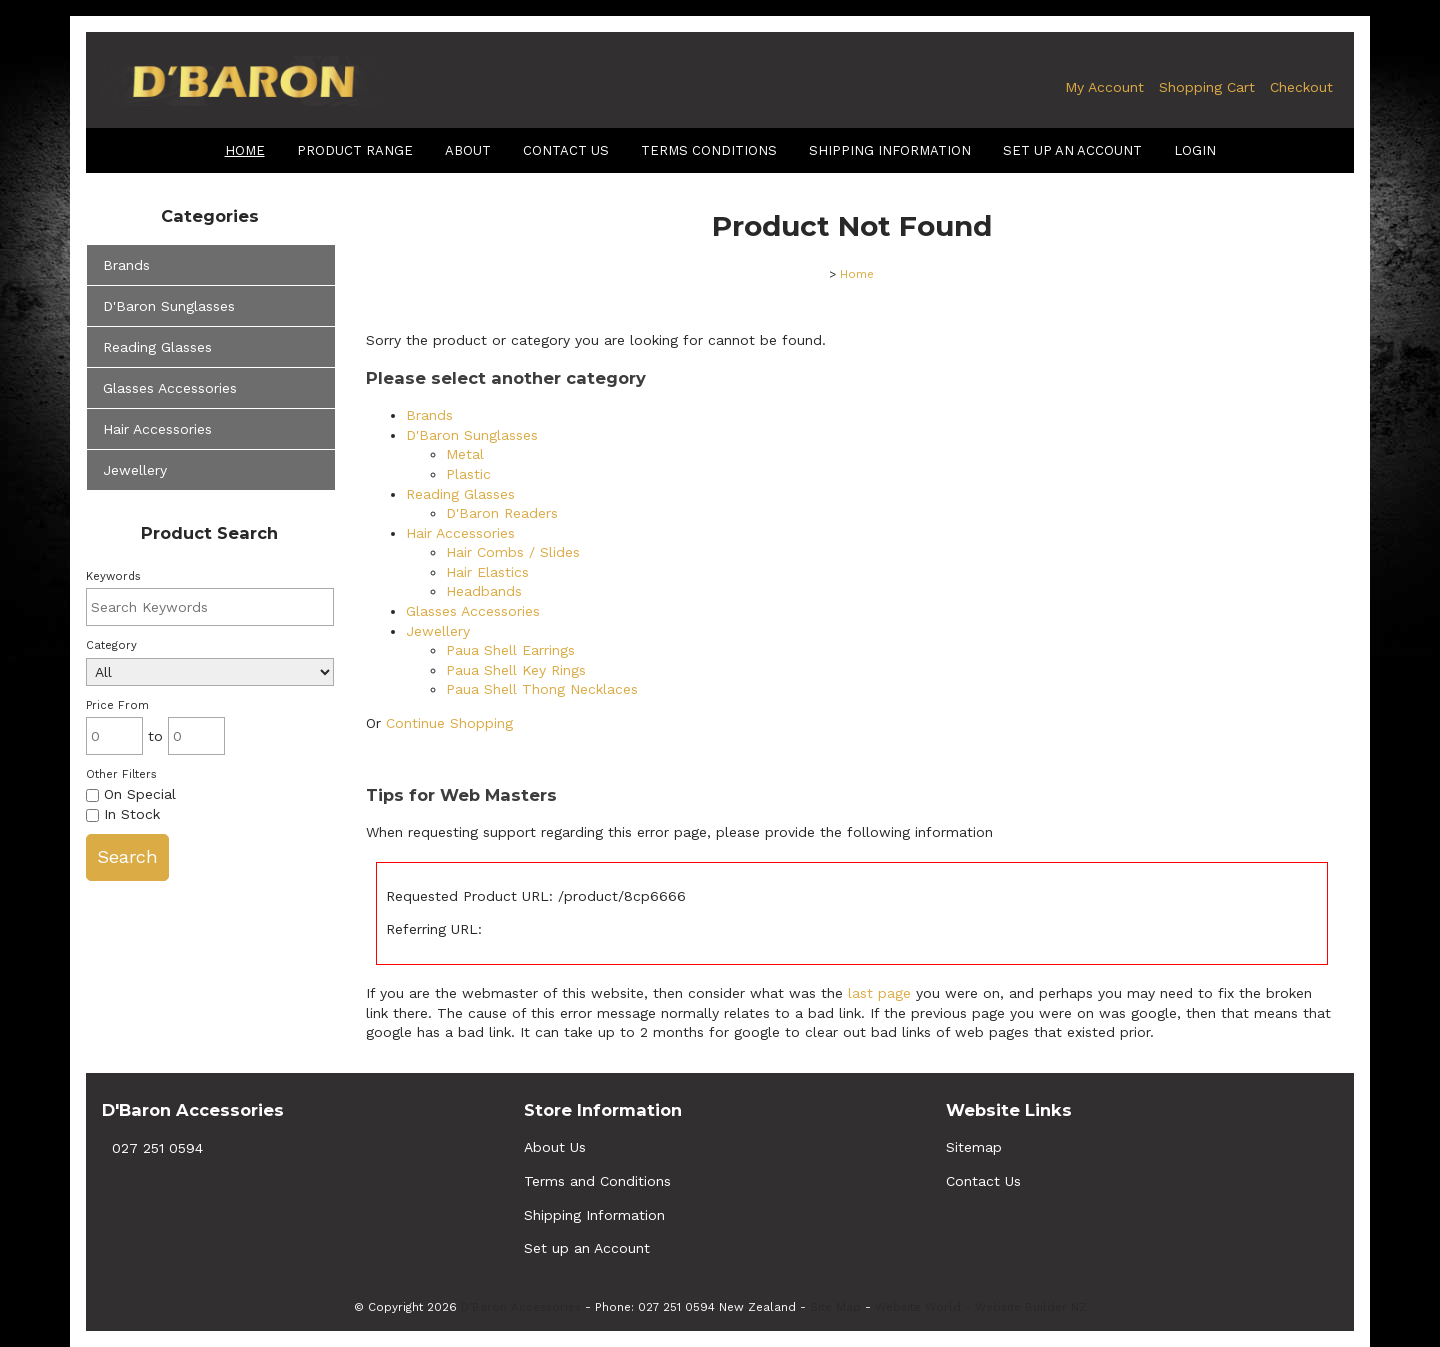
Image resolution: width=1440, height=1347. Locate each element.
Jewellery (135, 470)
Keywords (113, 576)
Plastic (468, 474)
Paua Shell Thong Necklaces (542, 689)
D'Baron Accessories (521, 1307)
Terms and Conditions (597, 1181)
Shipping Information (594, 1215)
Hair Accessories (157, 429)
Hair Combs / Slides (513, 552)
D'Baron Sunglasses (169, 306)
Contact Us (566, 150)
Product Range (355, 150)
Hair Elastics (487, 572)
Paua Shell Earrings (510, 650)
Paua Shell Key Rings (516, 670)
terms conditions (709, 150)
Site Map (835, 1307)
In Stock (123, 814)
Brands (126, 265)
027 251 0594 (157, 1148)
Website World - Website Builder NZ (981, 1307)
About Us (555, 1147)
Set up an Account (1072, 150)
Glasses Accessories (170, 388)
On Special (131, 794)
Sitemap (974, 1147)
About (468, 150)
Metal (465, 454)
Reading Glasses (157, 347)
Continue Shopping (449, 723)
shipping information (890, 150)
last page (879, 993)
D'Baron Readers (502, 513)
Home (245, 150)
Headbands (484, 591)
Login (1195, 150)
